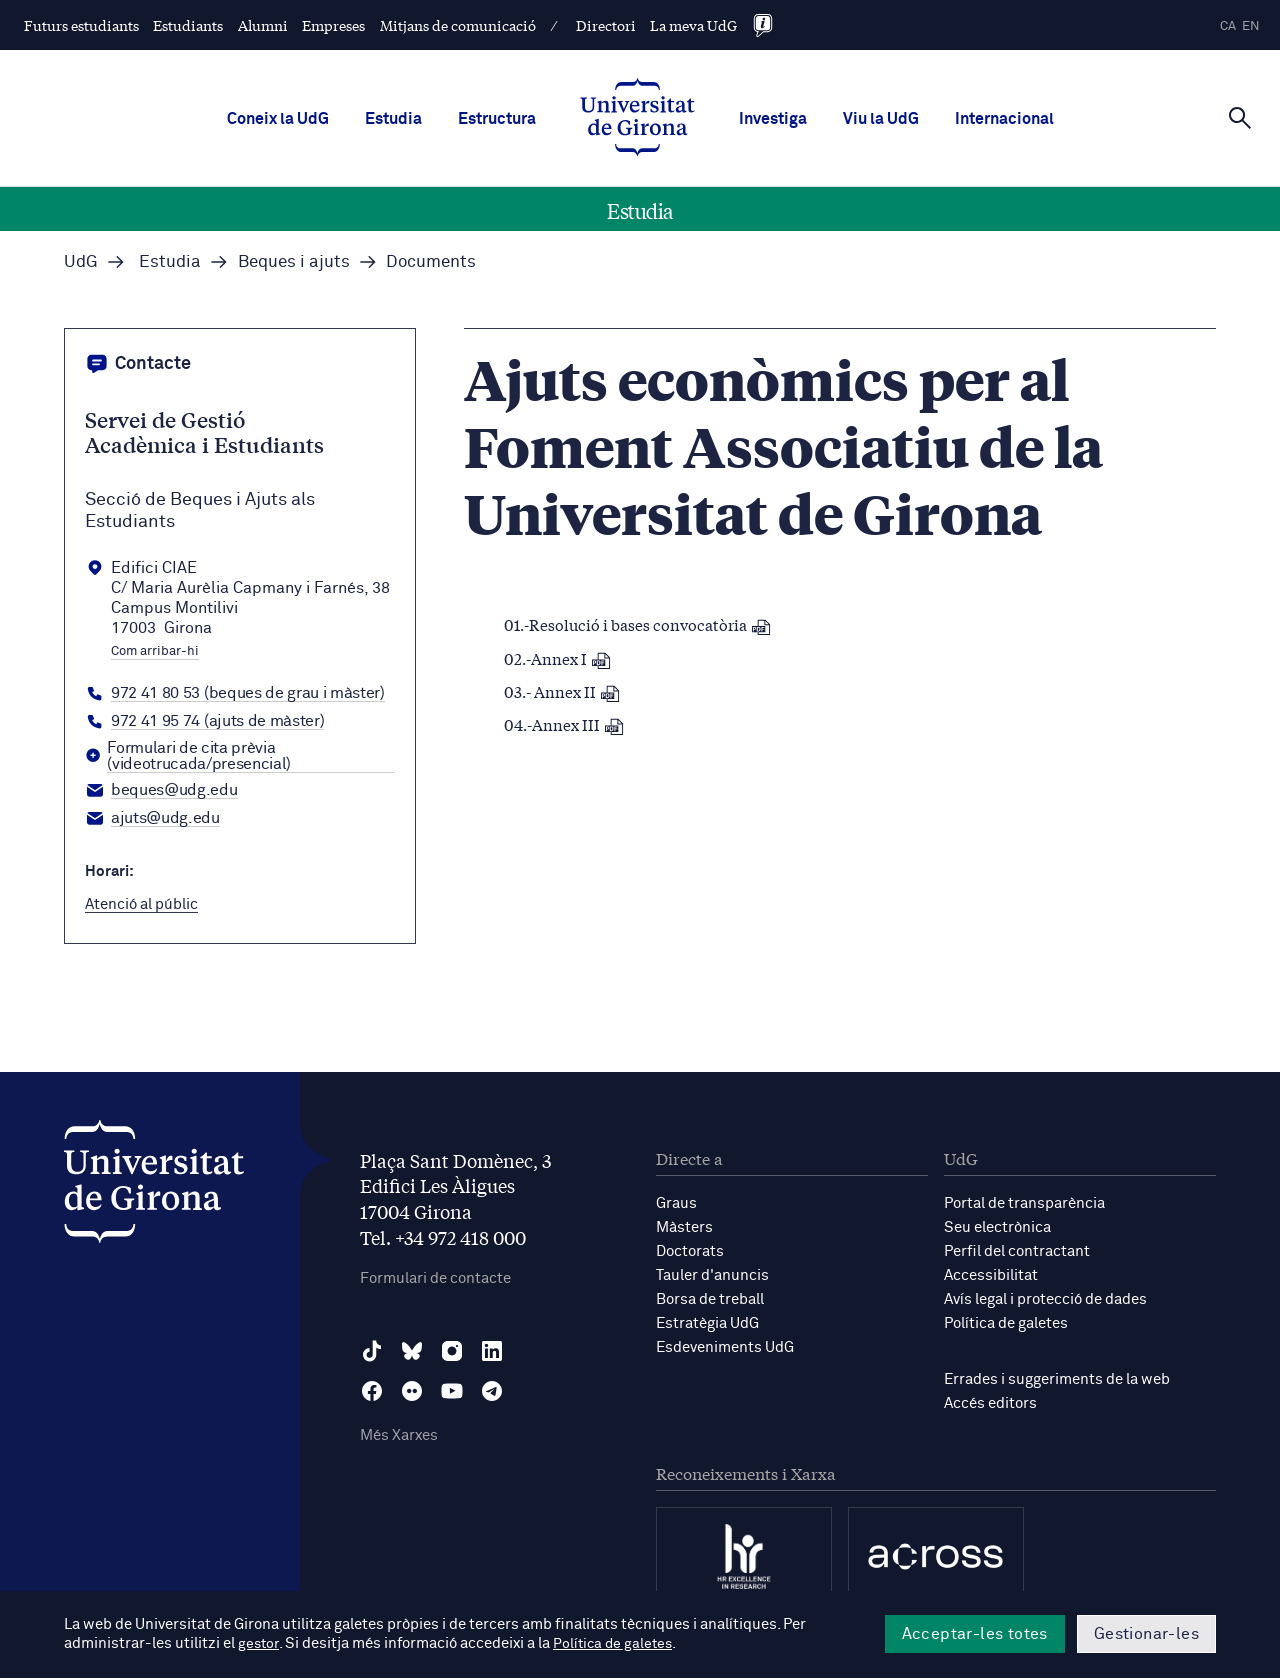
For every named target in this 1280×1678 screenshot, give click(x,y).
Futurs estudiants (81, 25)
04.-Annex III (564, 724)
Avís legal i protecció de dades (1045, 1299)
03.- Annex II (562, 691)
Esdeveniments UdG (725, 1347)
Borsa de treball (710, 1299)
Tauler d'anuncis (712, 1275)
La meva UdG (693, 25)
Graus (676, 1203)
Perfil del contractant (1017, 1251)
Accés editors (990, 1403)
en (1251, 26)
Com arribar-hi (155, 652)
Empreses (333, 25)
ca (1228, 26)
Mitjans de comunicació (458, 25)
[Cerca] (1240, 117)
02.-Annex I (557, 658)
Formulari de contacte (435, 1278)
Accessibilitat (991, 1275)
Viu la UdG (881, 119)
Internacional (1004, 119)
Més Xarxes (399, 1435)
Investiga (773, 119)
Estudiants (188, 25)
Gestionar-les (1146, 1634)
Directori (606, 25)
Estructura (497, 119)
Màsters (684, 1227)
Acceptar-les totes (975, 1634)
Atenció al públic (141, 904)
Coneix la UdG (278, 119)
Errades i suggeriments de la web (1057, 1379)
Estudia (393, 119)
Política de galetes (1006, 1323)
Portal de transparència (1024, 1203)
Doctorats (690, 1251)
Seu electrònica (997, 1227)
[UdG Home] (637, 119)
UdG (81, 262)
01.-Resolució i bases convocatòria (637, 624)
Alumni (263, 25)
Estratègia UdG (707, 1323)
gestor (259, 1644)
